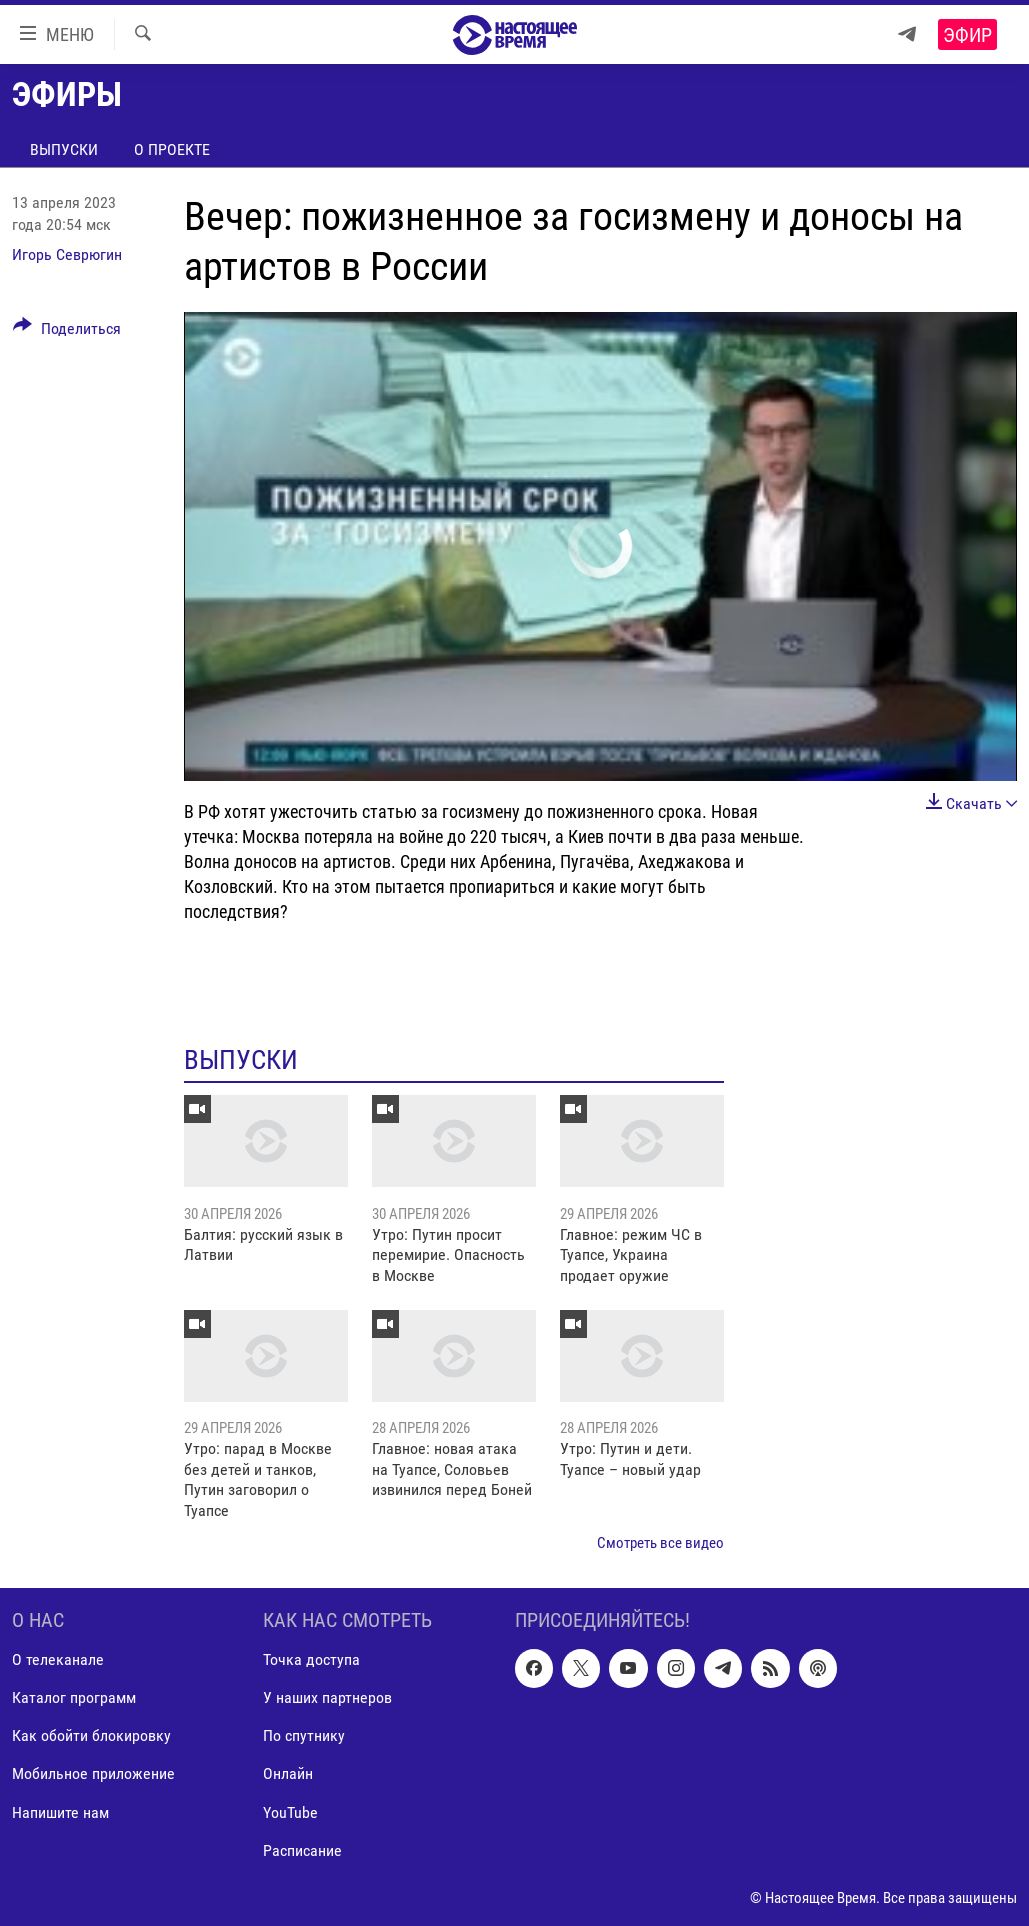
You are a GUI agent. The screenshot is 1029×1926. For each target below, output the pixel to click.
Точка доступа (311, 1659)
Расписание (302, 1849)
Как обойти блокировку (91, 1735)
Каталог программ (74, 1697)
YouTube (290, 1811)
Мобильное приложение (93, 1773)
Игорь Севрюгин (67, 254)
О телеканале (58, 1659)
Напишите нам (60, 1811)
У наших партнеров (327, 1697)
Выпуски (64, 149)
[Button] (67, 332)
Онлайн (288, 1773)
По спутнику (304, 1735)
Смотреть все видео (660, 1543)
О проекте (172, 149)
